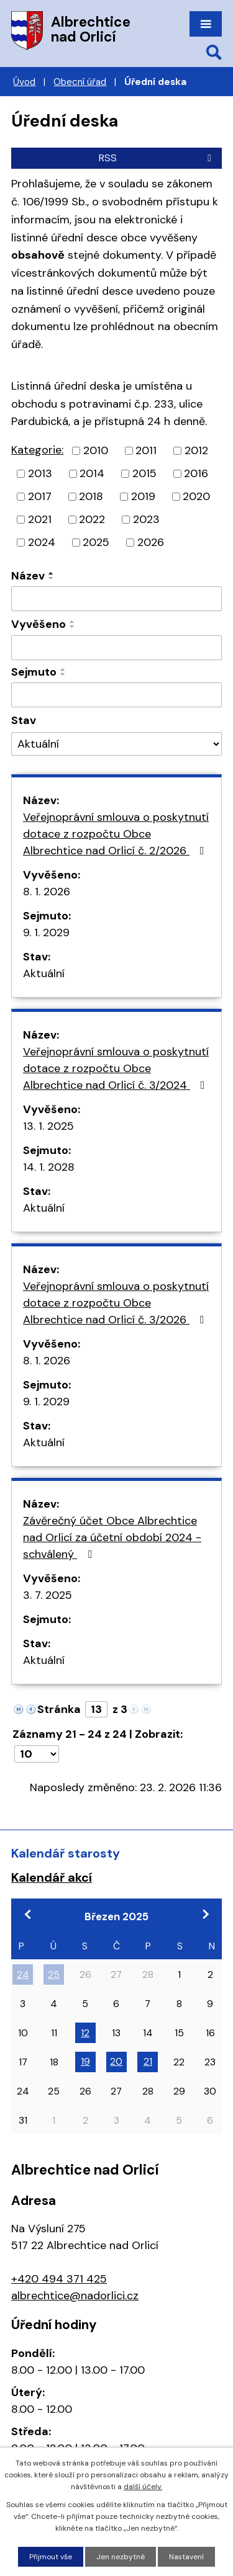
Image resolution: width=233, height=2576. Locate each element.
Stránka (59, 1709)
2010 (95, 450)
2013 (40, 473)
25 (54, 1974)
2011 (146, 450)
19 (85, 2061)
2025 (96, 542)
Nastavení (186, 2557)
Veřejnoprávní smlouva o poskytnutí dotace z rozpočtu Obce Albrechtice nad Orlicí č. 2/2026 (116, 834)
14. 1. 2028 (49, 1167)
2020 (196, 496)
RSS (157, 157)
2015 (144, 473)
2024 (41, 542)
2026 (150, 542)
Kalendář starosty (65, 1853)
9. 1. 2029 (46, 932)
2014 (92, 473)
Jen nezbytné (120, 2557)
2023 (146, 519)
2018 (91, 496)
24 (23, 1974)
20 (116, 2061)
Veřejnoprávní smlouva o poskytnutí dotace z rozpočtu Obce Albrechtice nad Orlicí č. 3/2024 (116, 1068)
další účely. (143, 2487)
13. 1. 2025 (48, 1126)
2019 (143, 496)
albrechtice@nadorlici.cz (75, 2295)
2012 (196, 450)
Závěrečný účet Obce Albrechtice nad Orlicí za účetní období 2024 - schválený (112, 1537)
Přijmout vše (50, 2557)
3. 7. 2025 (47, 1595)
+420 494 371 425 (59, 2278)
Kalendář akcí (51, 1877)
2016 (196, 473)
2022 (92, 519)
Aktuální (44, 973)
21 (148, 2061)
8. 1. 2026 (46, 891)
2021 (40, 519)
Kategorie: (37, 449)
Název (28, 575)
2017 (40, 496)
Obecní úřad (79, 82)
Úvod (24, 82)
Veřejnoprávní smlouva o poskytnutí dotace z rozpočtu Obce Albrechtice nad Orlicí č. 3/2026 (116, 1303)
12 (85, 2032)
